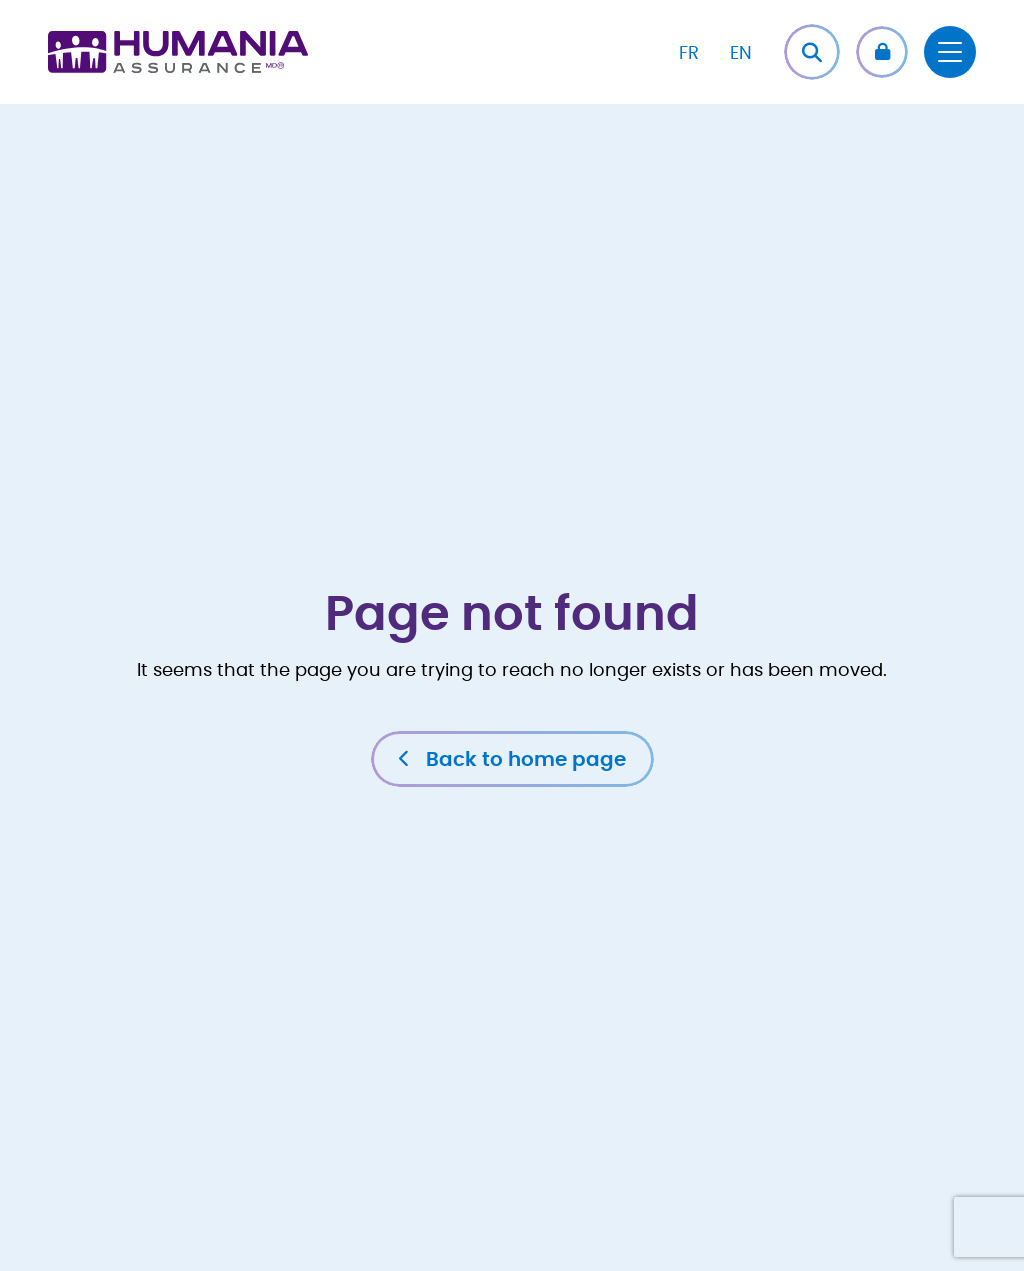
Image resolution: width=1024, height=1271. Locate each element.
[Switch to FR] (689, 52)
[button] (882, 52)
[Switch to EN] (741, 52)
